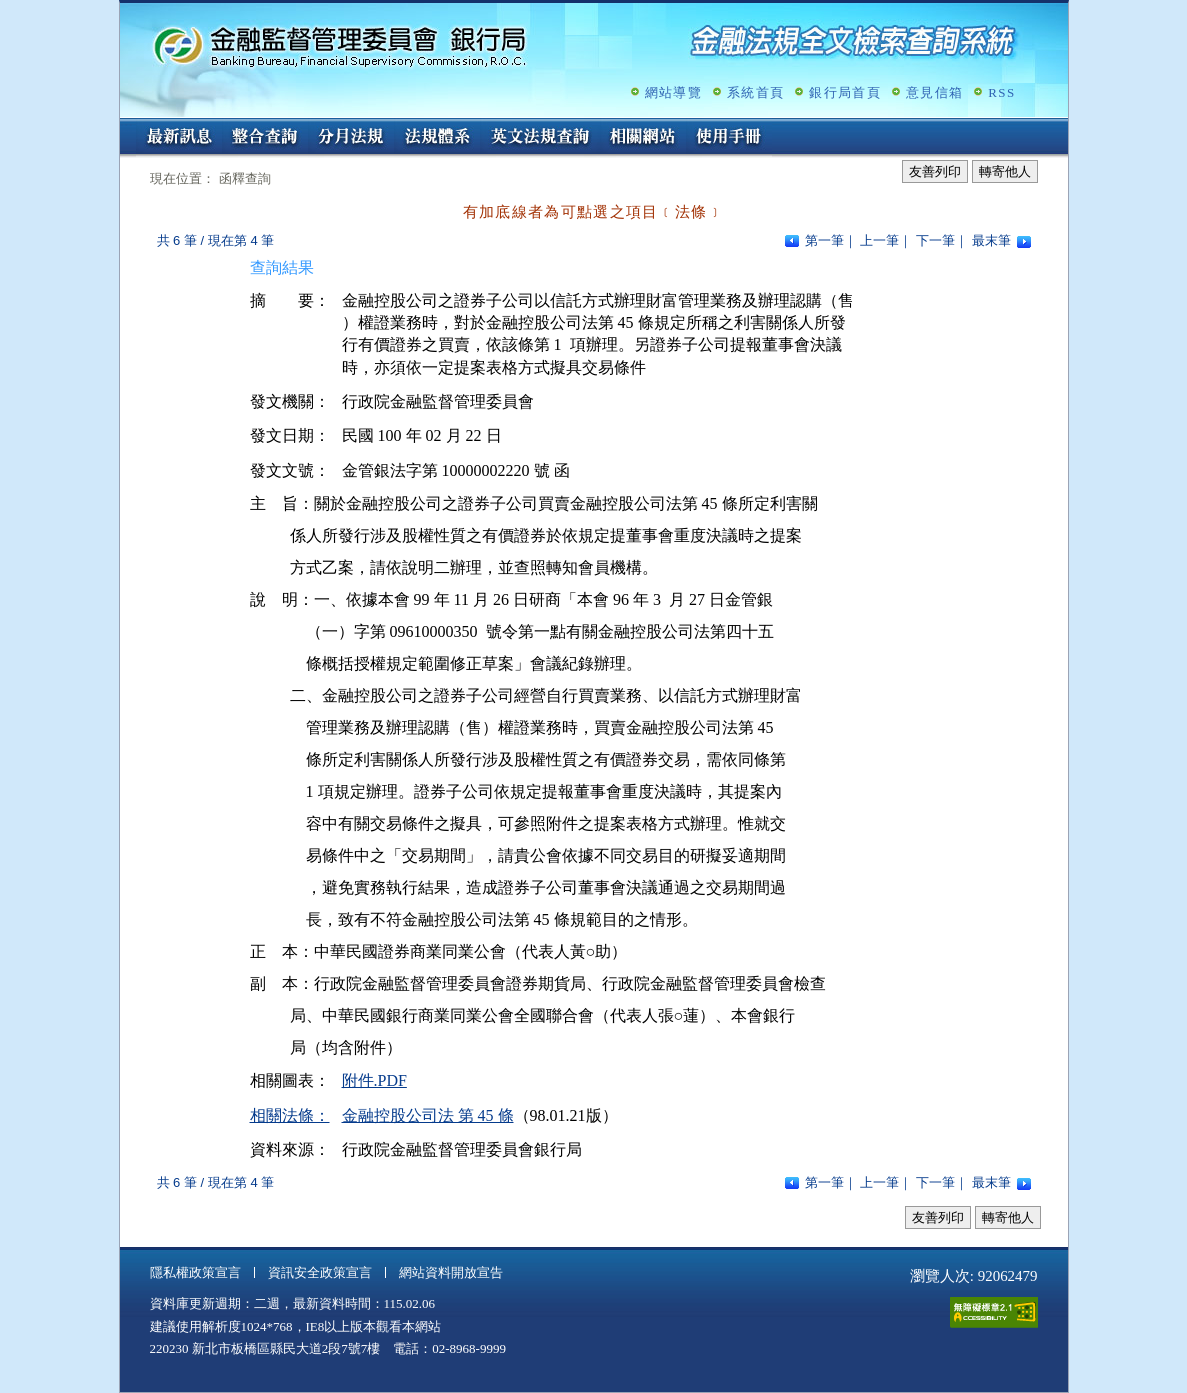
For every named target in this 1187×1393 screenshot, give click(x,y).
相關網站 (643, 138)
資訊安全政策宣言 (320, 1272)
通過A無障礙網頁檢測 (994, 1312)
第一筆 (824, 240)
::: (126, 126)
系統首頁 (755, 92)
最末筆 (991, 240)
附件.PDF (374, 1080)
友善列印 (935, 171)
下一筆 (935, 240)
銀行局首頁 (845, 92)
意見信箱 (934, 92)
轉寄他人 (1005, 171)
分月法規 (351, 138)
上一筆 (879, 240)
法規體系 (437, 138)
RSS (1001, 92)
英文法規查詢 (540, 138)
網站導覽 (673, 92)
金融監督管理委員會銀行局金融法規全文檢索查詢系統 (340, 45)
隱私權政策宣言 (195, 1272)
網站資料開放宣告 (451, 1272)
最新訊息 (179, 138)
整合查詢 (265, 138)
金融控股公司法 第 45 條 (428, 1115)
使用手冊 (729, 138)
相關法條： (290, 1115)
